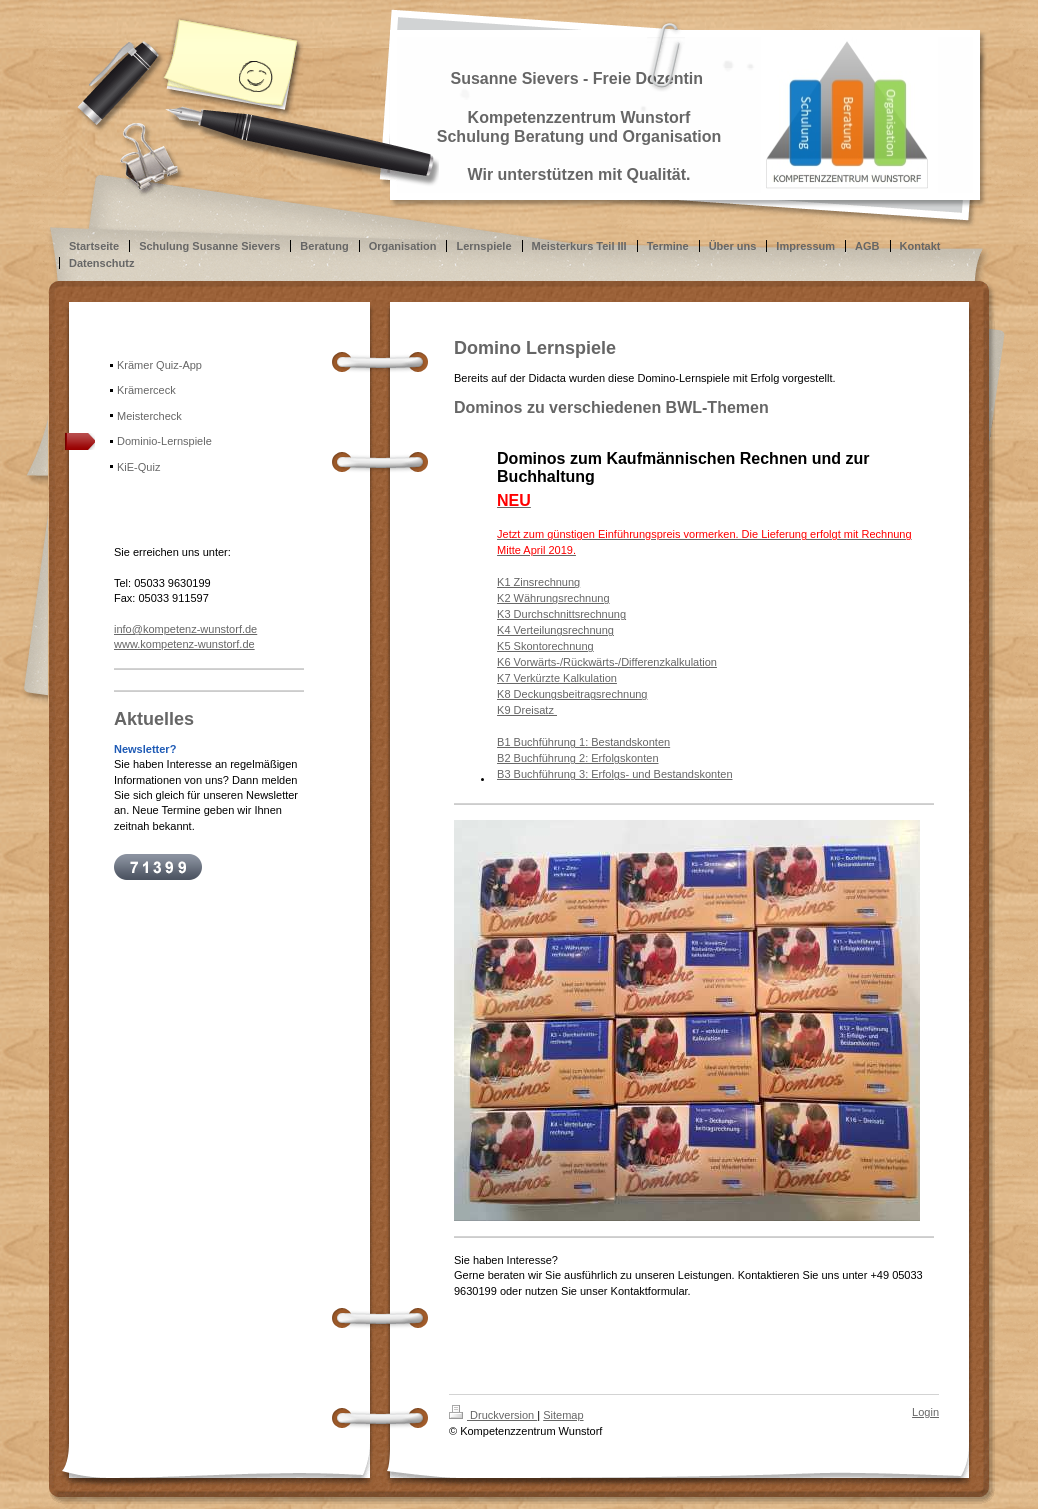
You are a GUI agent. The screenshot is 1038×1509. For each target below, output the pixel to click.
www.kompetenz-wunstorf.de (184, 644)
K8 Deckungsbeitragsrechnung (572, 694)
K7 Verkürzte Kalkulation (557, 678)
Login (925, 1412)
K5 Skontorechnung (545, 646)
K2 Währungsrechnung (553, 598)
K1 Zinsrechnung (538, 582)
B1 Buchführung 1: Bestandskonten (583, 742)
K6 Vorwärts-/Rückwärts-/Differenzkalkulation (607, 662)
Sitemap (563, 1415)
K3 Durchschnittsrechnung (561, 614)
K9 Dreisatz (527, 710)
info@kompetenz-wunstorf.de (185, 629)
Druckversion (493, 1415)
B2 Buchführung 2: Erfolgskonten (577, 758)
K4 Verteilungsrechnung (555, 630)
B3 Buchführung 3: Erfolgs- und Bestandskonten (614, 774)
